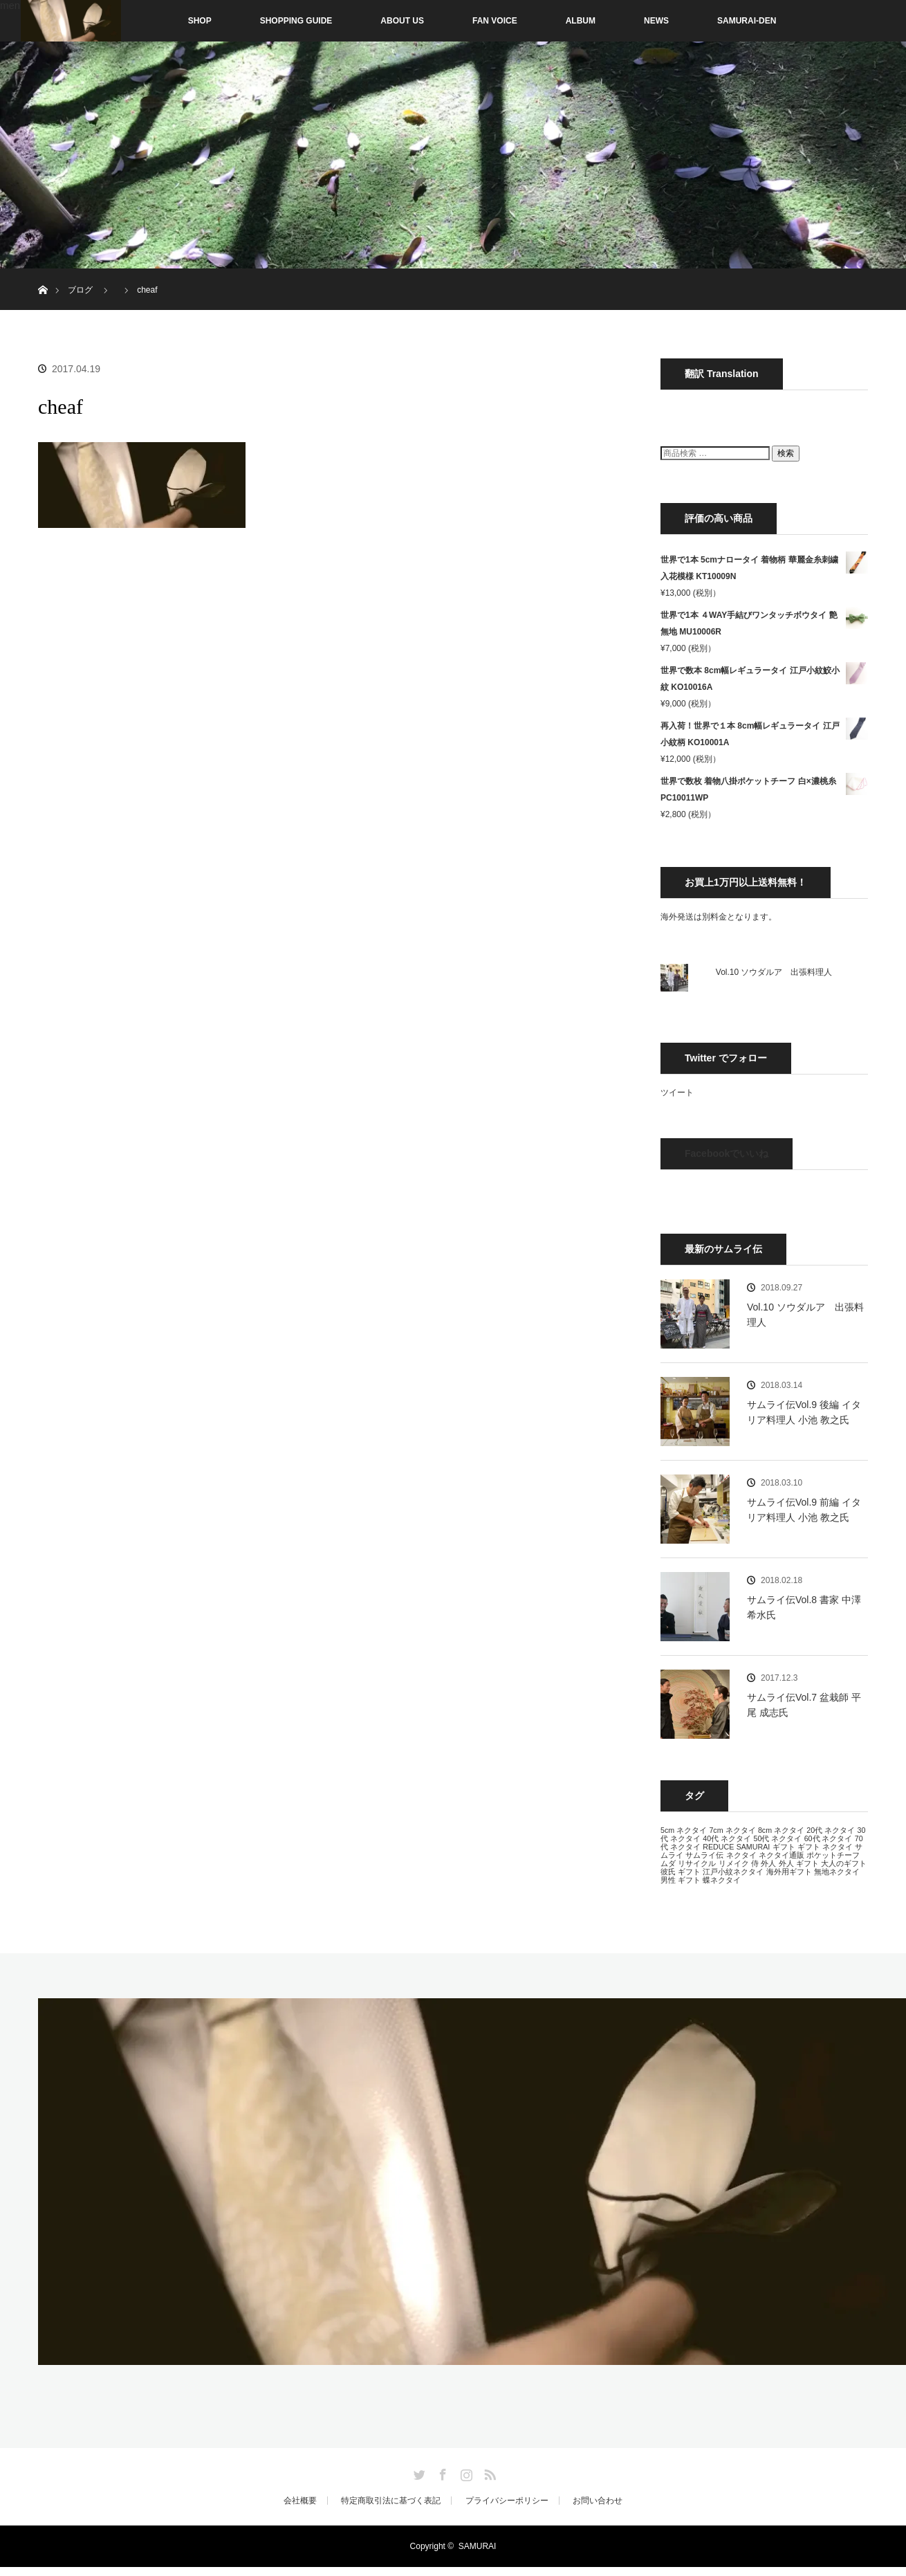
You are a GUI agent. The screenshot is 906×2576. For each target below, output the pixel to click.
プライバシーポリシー (506, 2500)
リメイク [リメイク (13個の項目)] (734, 1863)
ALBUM (580, 21)
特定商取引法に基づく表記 (391, 2500)
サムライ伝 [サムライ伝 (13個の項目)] (704, 1855)
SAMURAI (478, 2546)
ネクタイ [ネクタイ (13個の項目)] (741, 1855)
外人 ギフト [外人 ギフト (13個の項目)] (799, 1863)
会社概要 (300, 2500)
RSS (488, 2472)
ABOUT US (402, 21)
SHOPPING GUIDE (296, 21)
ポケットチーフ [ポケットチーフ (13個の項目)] (833, 1855)
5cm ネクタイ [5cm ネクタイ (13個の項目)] (683, 1830)
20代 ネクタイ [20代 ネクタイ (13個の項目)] (830, 1830)
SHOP (171, 21)
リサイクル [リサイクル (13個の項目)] (697, 1863)
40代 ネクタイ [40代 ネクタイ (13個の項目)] (727, 1838)
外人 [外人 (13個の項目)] (768, 1863)
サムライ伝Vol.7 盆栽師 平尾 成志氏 (804, 1705)
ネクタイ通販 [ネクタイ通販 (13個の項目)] (781, 1855)
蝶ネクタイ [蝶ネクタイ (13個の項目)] (722, 1880)
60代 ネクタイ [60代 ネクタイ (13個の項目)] (828, 1838)
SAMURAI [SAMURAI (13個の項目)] (753, 1847)
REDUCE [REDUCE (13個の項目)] (718, 1847)
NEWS (656, 21)
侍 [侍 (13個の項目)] (755, 1863)
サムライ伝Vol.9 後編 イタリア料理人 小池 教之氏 (804, 1412)
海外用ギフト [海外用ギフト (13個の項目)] (789, 1871)
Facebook (441, 2472)
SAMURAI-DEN (746, 21)
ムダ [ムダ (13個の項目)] (668, 1863)
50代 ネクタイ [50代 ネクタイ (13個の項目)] (777, 1838)
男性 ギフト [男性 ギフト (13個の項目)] (680, 1880)
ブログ (80, 290)
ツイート (677, 1092)
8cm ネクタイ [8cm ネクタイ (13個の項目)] (781, 1830)
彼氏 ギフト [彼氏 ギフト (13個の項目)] (680, 1871)
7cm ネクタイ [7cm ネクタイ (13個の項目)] (732, 1830)
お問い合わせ (597, 2500)
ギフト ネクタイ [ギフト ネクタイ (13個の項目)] (825, 1847)
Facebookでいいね (726, 1153)
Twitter (417, 2472)
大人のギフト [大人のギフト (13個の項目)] (844, 1863)
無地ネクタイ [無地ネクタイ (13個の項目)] (837, 1871)
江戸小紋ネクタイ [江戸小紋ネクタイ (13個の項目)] (733, 1871)
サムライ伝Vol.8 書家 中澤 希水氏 (804, 1607)
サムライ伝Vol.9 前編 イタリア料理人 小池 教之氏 (804, 1510)
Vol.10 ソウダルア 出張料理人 (774, 972)
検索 (785, 453)
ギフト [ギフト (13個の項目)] (784, 1847)
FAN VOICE (494, 21)
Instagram (464, 2472)
